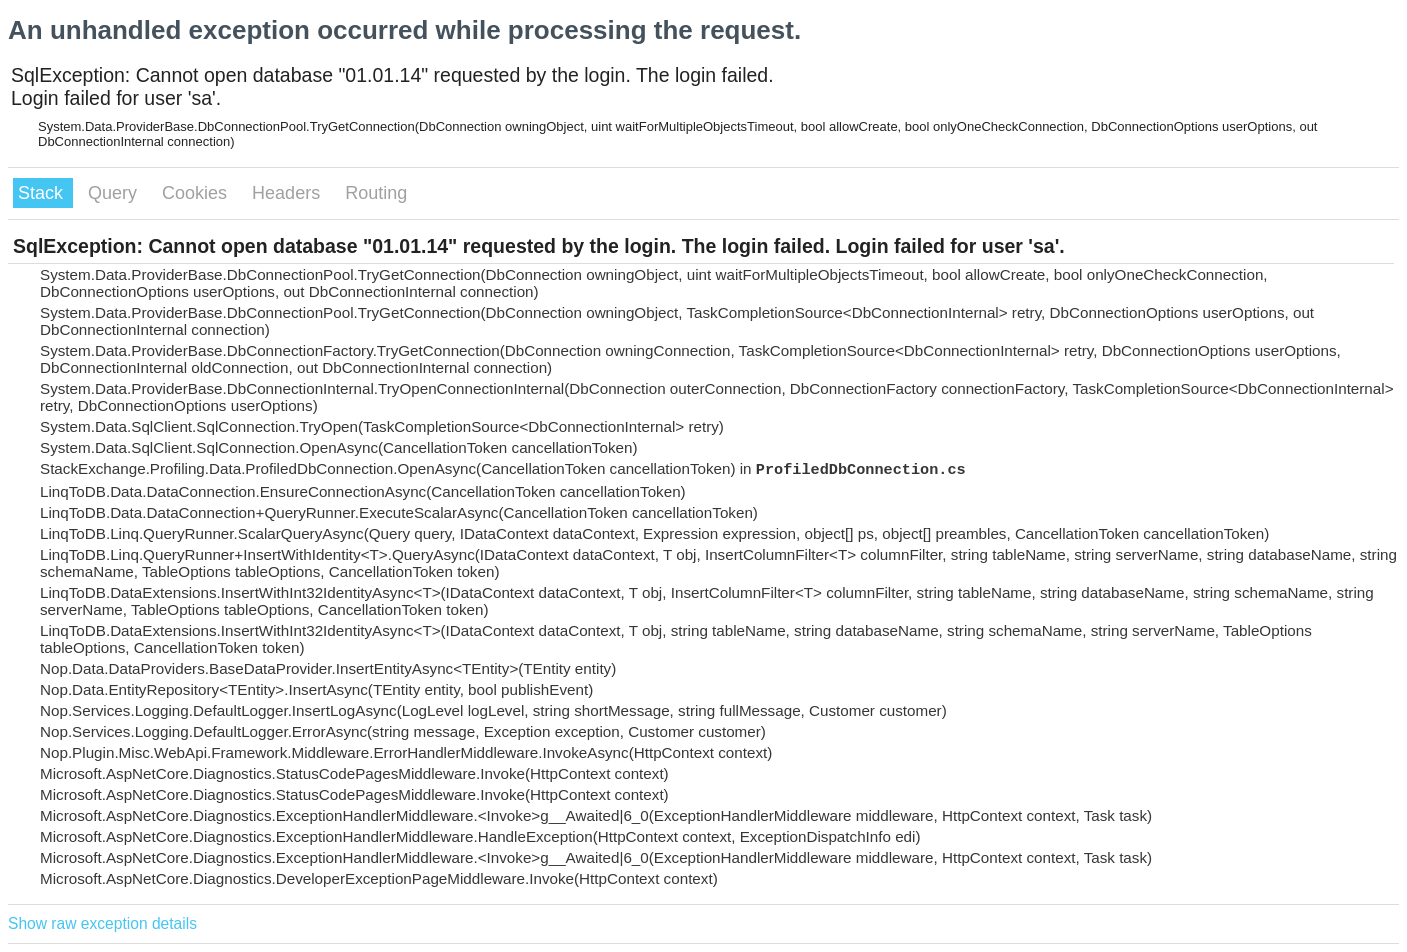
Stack (43, 193)
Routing (376, 193)
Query (115, 193)
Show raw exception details (102, 923)
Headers (288, 193)
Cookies (197, 193)
